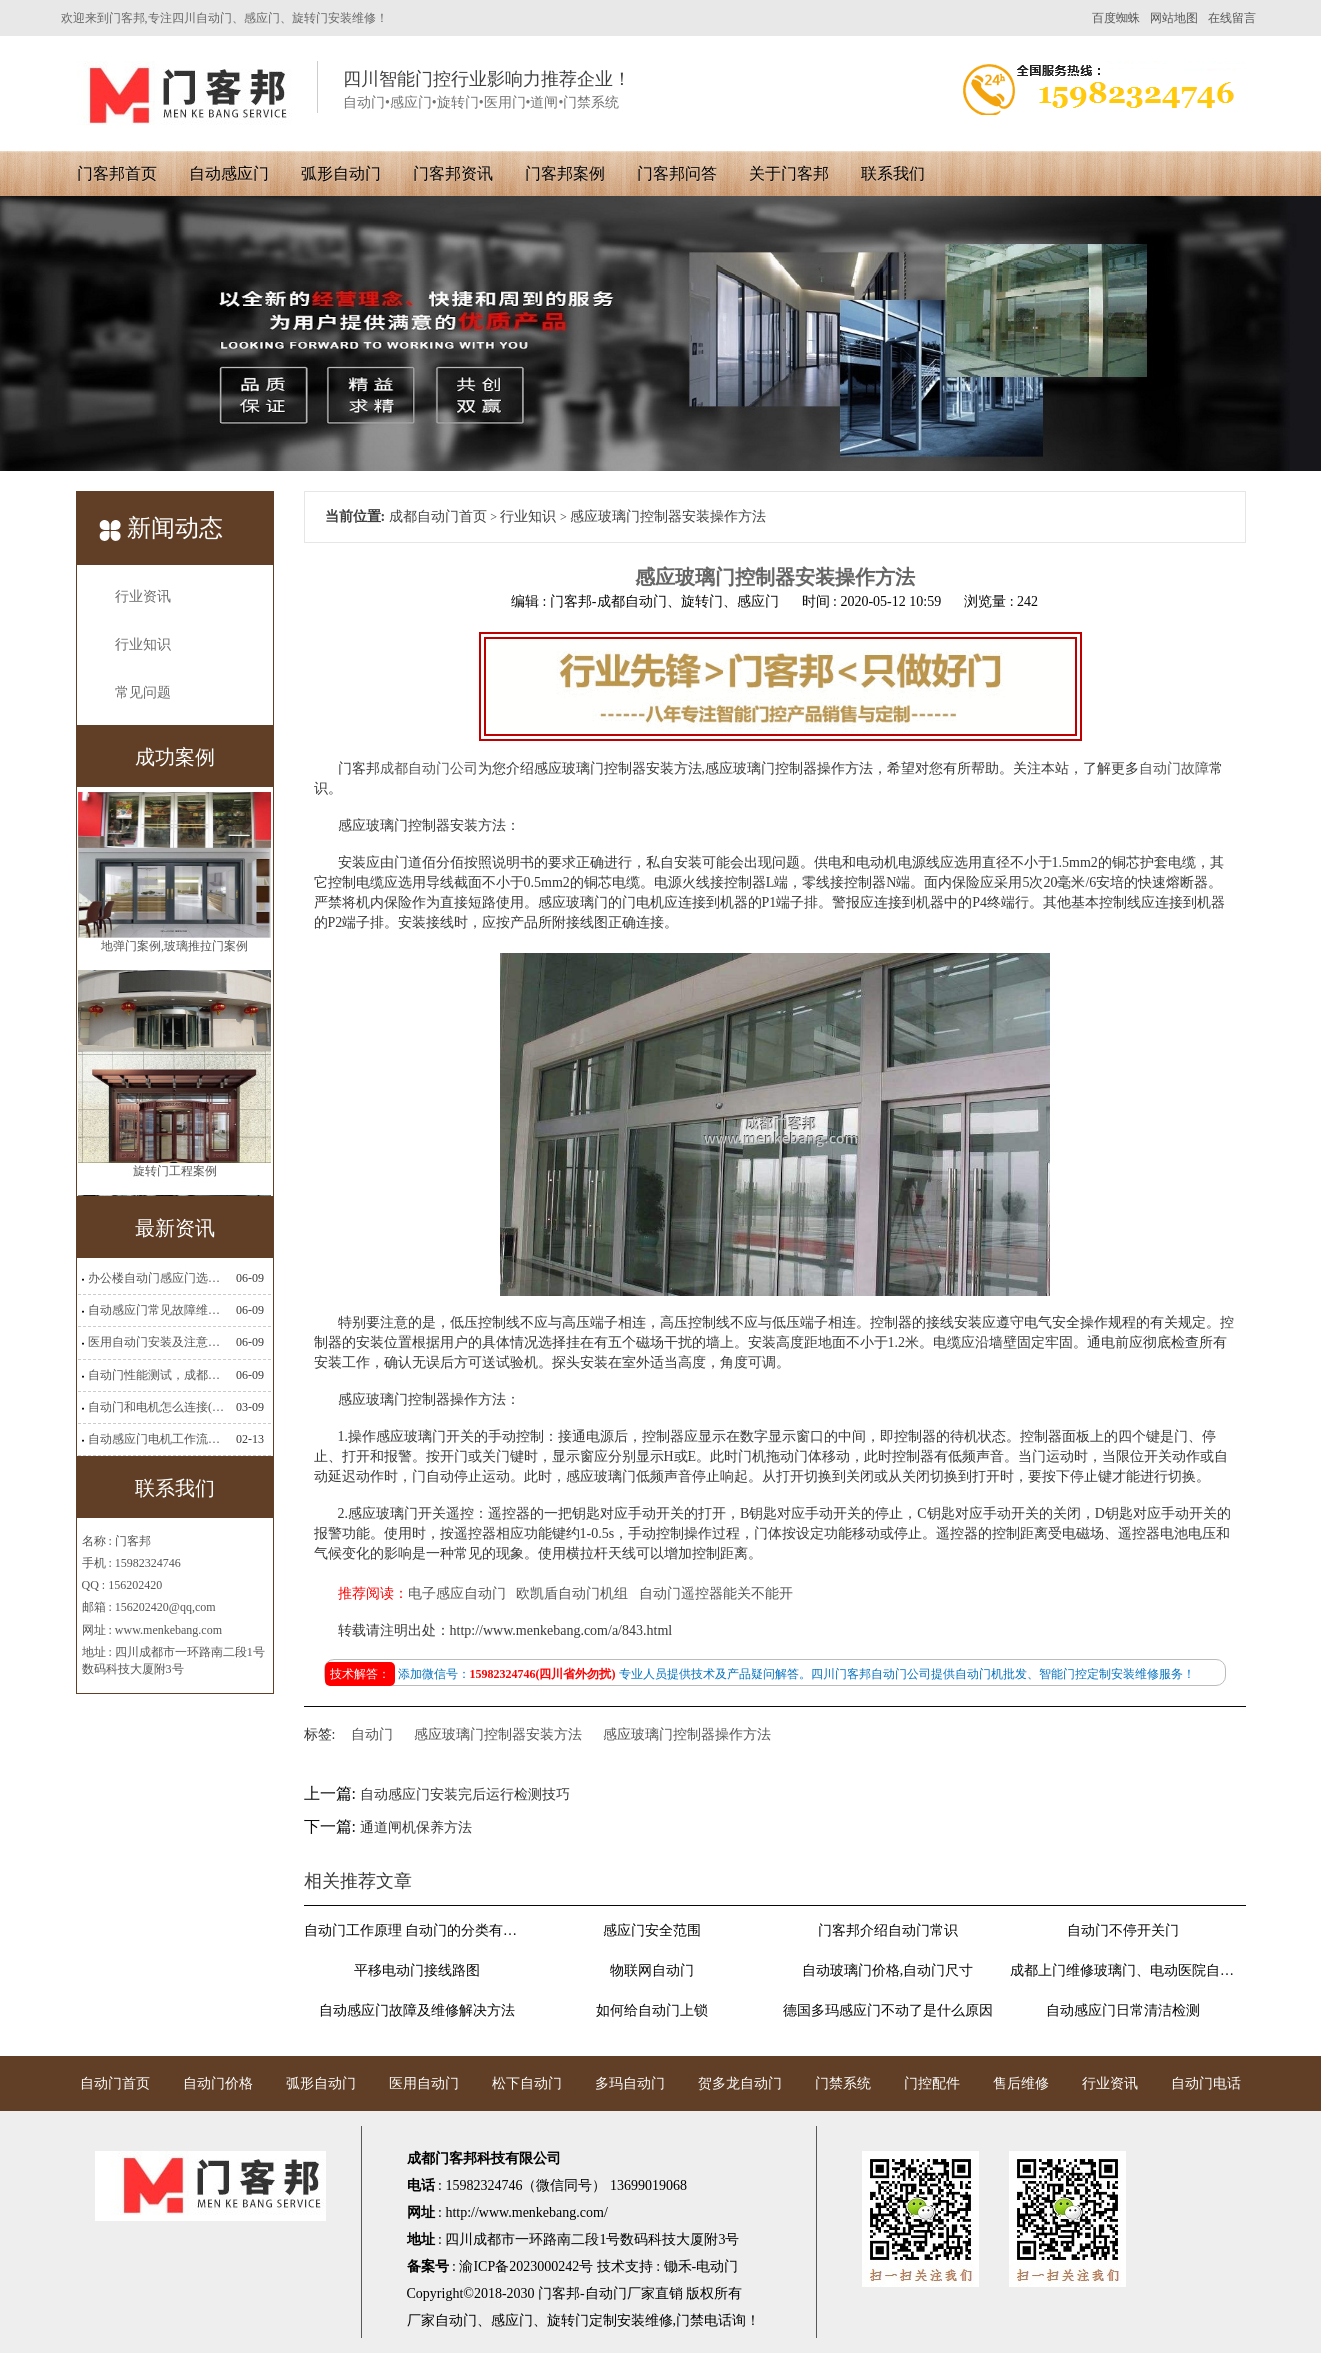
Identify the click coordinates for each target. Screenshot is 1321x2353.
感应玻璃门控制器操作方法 (687, 1734)
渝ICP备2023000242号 (526, 2266)
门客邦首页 (117, 173)
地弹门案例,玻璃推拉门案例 (174, 953)
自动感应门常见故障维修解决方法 (156, 1310)
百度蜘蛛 (1116, 18)
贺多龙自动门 (740, 2083)
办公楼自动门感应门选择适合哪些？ (156, 1278)
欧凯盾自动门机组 (572, 1593)
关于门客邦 (789, 173)
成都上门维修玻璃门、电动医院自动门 (1123, 1970)
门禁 (690, 2320)
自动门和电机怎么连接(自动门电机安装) (156, 1407)
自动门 (372, 1734)
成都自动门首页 (438, 516)
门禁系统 (843, 2083)
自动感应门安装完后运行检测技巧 (465, 1794)
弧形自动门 (341, 173)
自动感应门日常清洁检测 (1123, 2010)
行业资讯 (143, 596)
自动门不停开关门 (1123, 1930)
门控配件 (932, 2083)
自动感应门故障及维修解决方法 (417, 2010)
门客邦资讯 (453, 173)
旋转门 (568, 2320)
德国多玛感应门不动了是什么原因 (888, 2010)
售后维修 (1021, 2083)
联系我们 (893, 173)
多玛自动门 (630, 2083)
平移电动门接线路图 (417, 1970)
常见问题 (143, 692)
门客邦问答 (677, 173)
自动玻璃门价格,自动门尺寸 (888, 1970)
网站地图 (1174, 18)
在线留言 (1232, 18)
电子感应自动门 (457, 1593)
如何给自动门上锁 (652, 2010)
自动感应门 (229, 173)
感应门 (512, 2320)
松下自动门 (527, 2083)
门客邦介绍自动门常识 (888, 1930)
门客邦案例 (565, 173)
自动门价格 (218, 2083)
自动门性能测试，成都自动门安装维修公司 (156, 1375)
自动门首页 (115, 2083)
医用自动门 (424, 2083)
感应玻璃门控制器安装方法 (498, 1734)
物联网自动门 (652, 1970)
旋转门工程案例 (175, 1178)
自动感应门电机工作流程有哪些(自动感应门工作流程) (156, 1439)
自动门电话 (1206, 2083)
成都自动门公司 (429, 768)
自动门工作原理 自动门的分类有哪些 (417, 1930)
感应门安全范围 (652, 1930)
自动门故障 (1174, 768)
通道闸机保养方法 (416, 1827)
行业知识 (143, 644)
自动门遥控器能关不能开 (716, 1593)
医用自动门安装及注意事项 (156, 1342)
